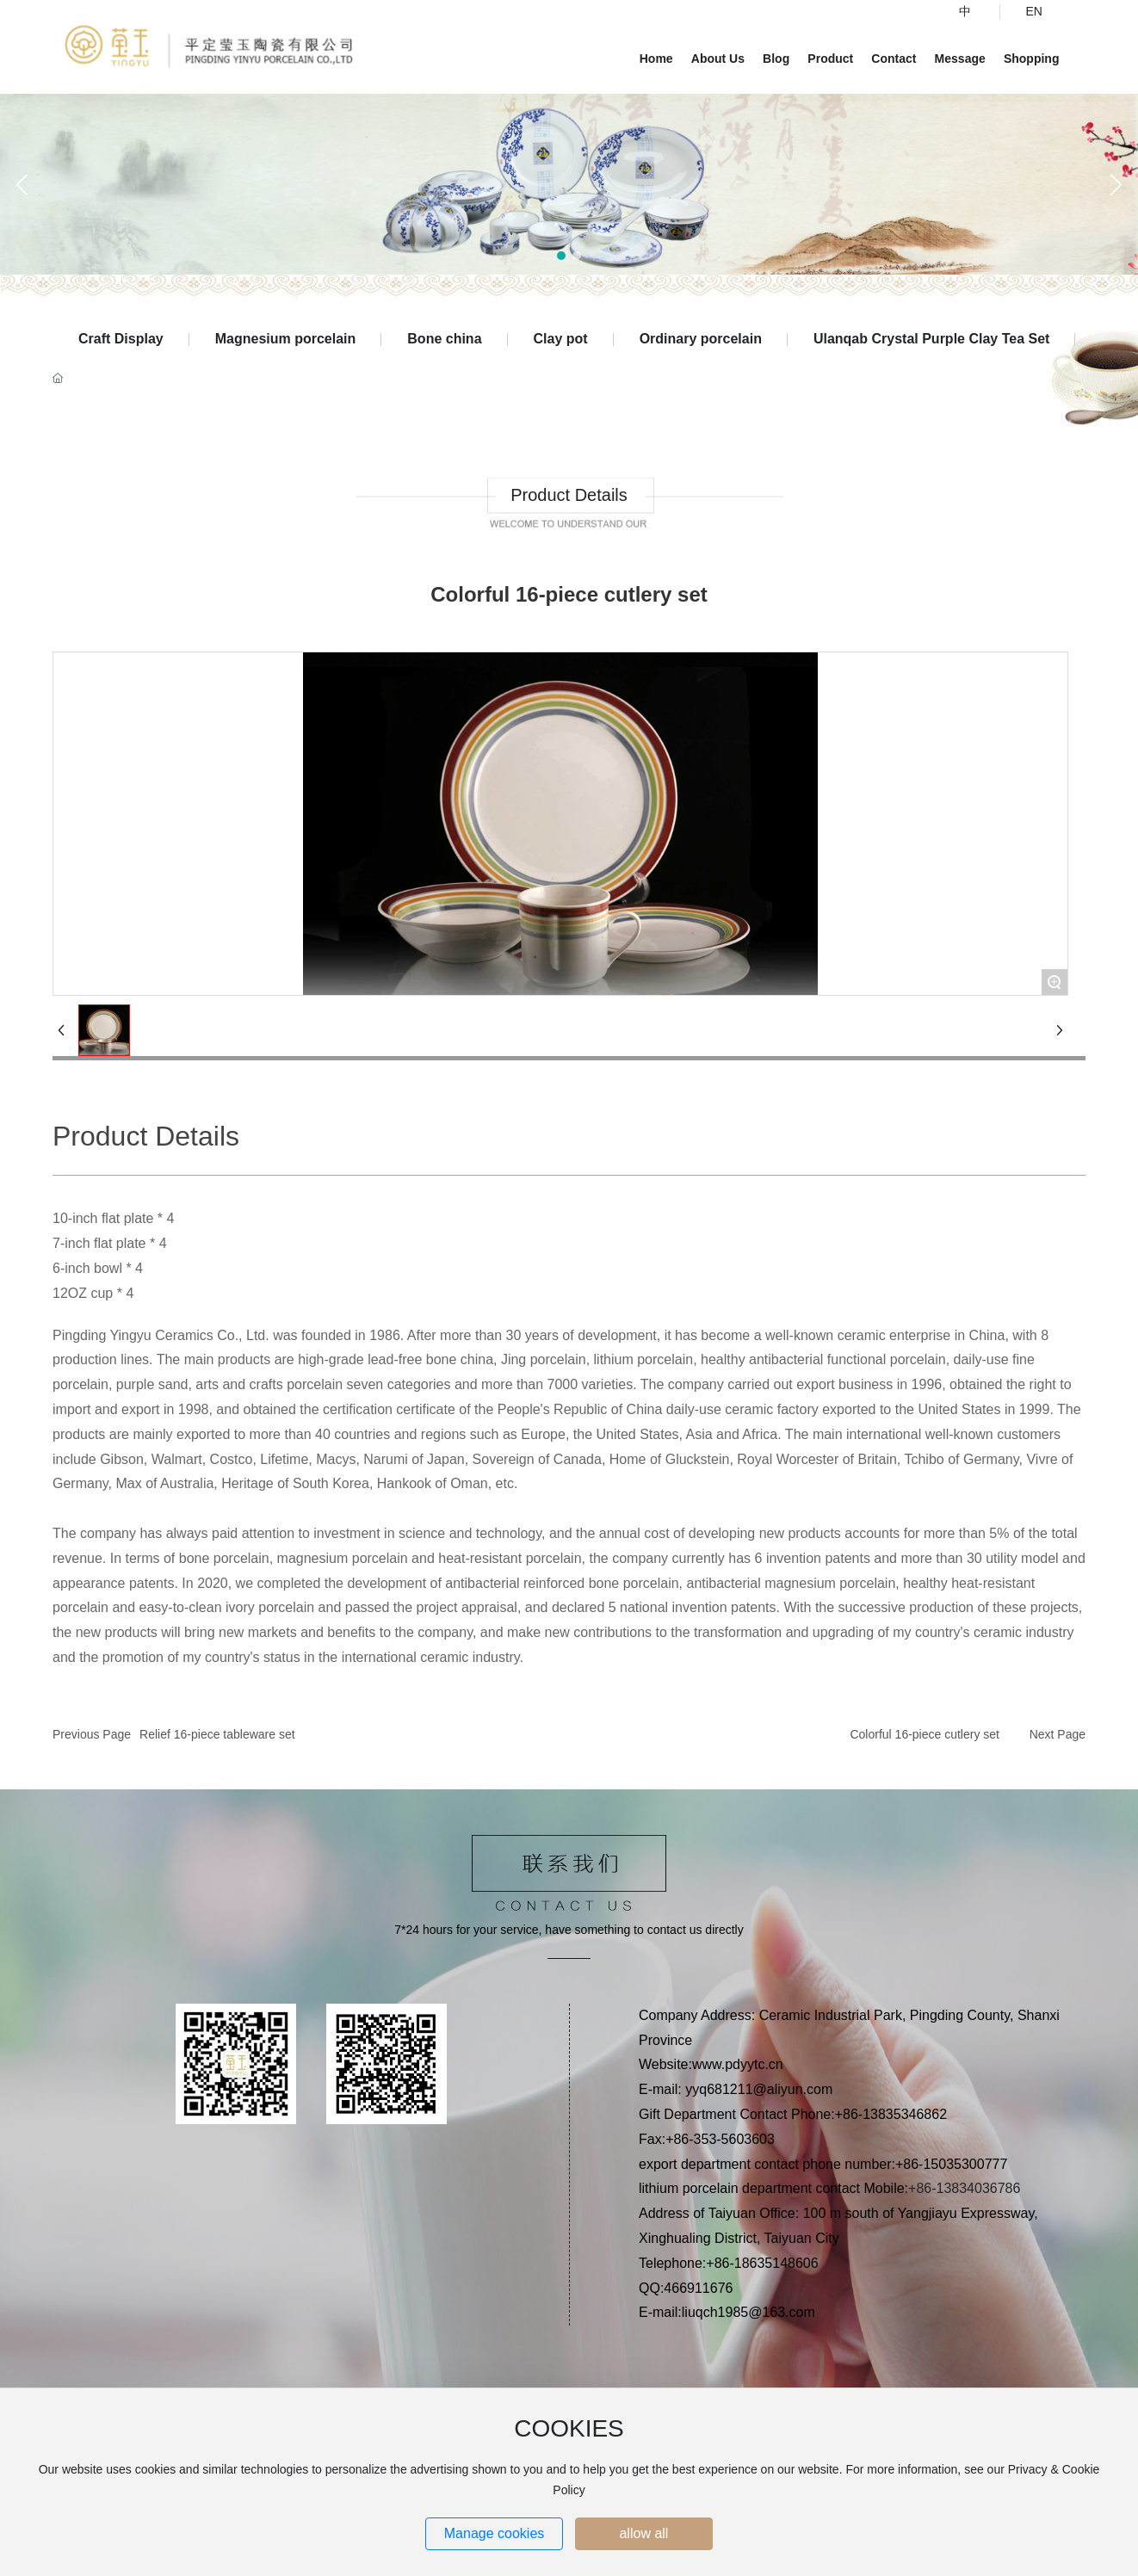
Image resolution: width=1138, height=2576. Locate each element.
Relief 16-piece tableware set (217, 1734)
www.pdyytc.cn (737, 2064)
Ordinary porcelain (701, 338)
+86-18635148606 (762, 2263)
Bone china (444, 338)
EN (1034, 11)
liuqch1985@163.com (748, 2312)
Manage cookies (494, 2533)
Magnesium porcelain (285, 338)
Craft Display (121, 338)
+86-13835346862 (893, 2114)
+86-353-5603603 (720, 2139)
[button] (561, 255)
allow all (643, 2533)
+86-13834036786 (964, 2188)
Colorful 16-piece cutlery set (924, 1734)
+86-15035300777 (953, 2164)
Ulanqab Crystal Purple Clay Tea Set (931, 338)
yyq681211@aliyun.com (758, 2089)
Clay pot (561, 338)
